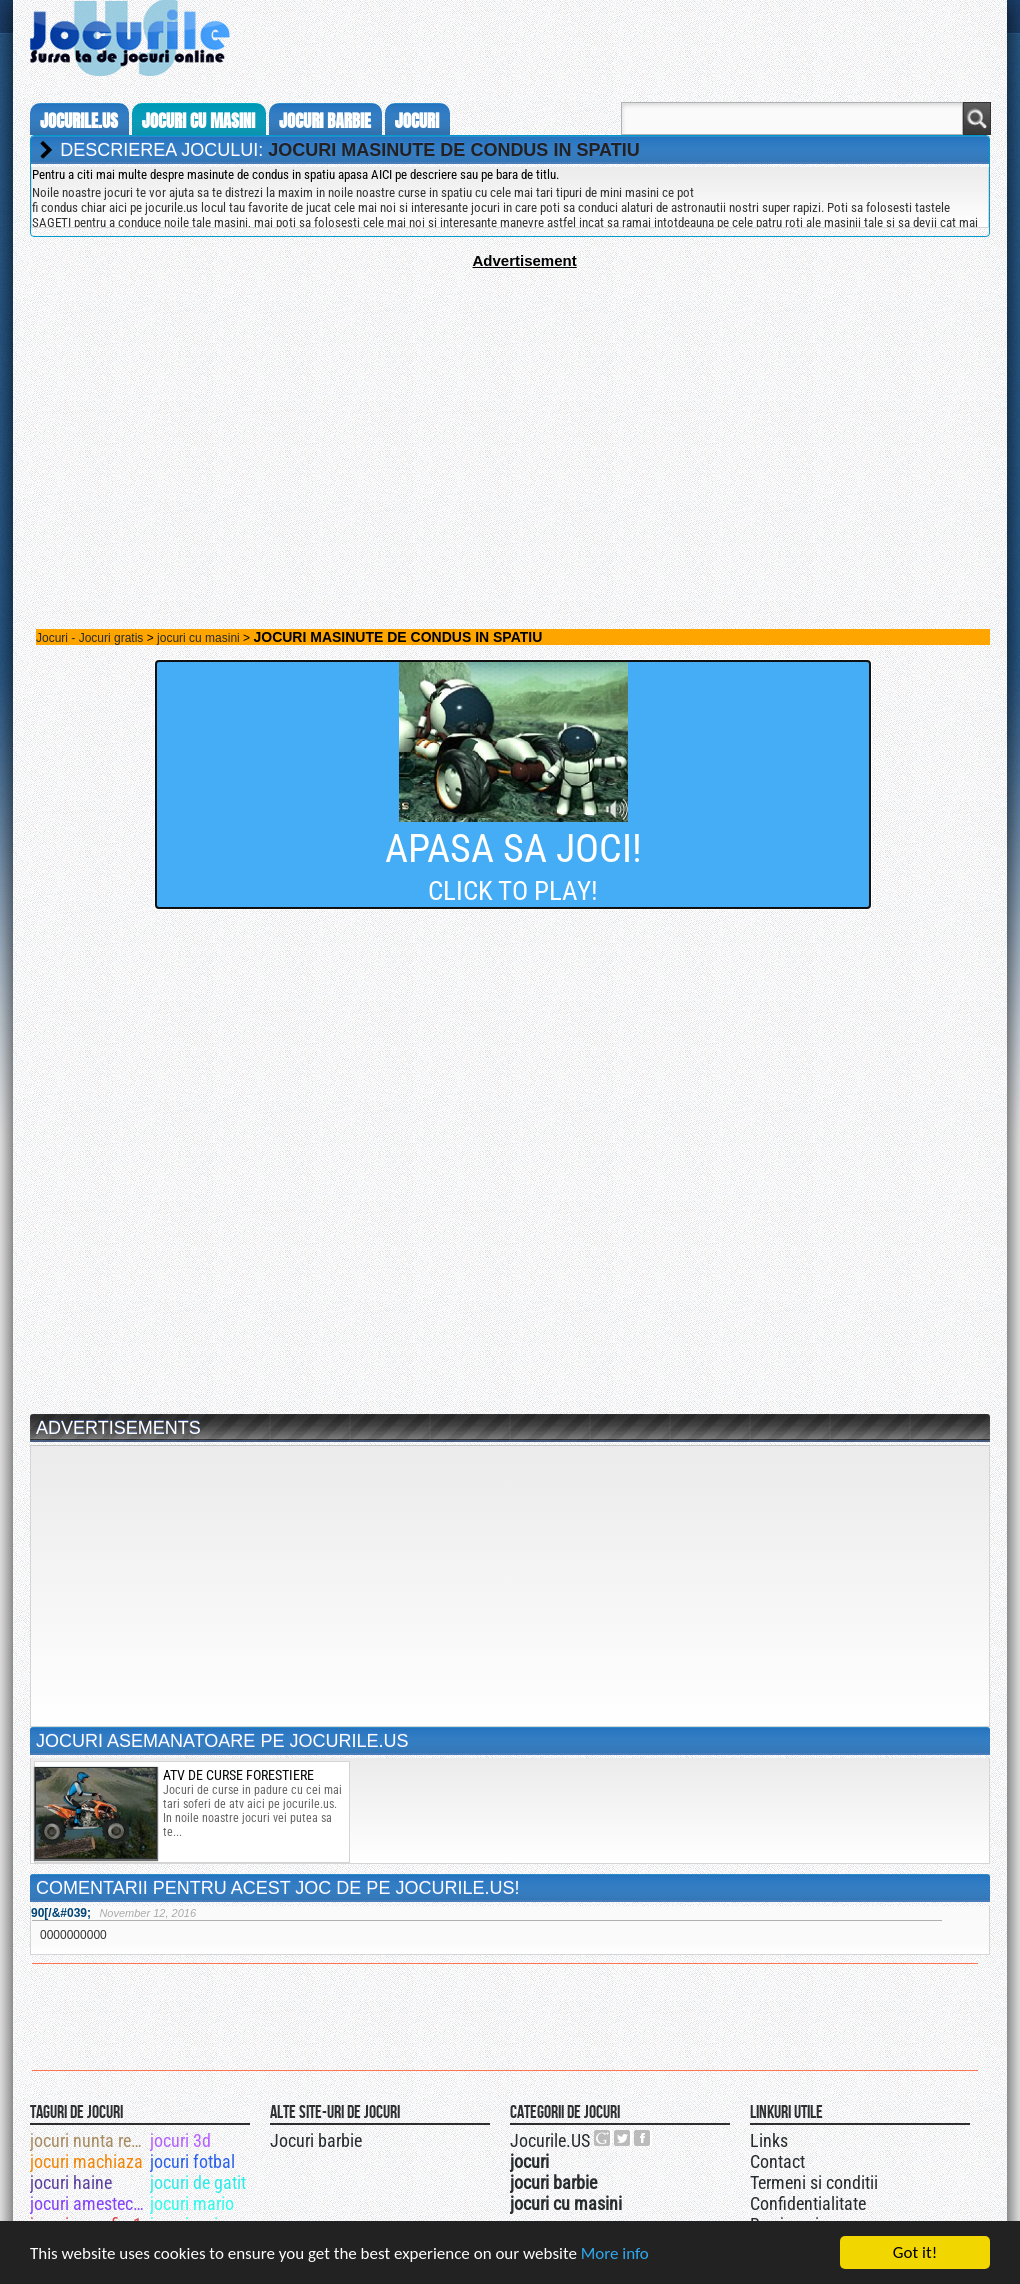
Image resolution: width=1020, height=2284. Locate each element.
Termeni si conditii (814, 2182)
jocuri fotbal (192, 2161)
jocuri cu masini (198, 121)
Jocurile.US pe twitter (623, 2138)
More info (615, 2254)
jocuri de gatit (198, 2182)
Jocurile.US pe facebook (643, 2138)
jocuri (417, 121)
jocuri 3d (180, 2140)
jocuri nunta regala (88, 2140)
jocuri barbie (325, 121)
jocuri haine (71, 2182)
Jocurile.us (79, 121)
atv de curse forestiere (238, 1775)
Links (769, 2140)
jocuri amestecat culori (88, 2203)
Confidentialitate (808, 2203)
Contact (777, 2161)
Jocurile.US (550, 2140)
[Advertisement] (510, 409)
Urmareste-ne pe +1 (603, 2138)
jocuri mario (192, 2203)
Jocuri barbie (316, 2140)
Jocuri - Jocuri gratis (89, 638)
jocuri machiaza (86, 2161)
